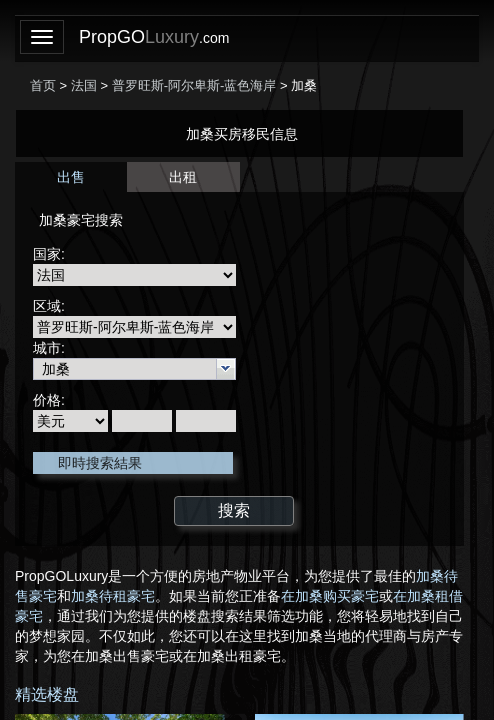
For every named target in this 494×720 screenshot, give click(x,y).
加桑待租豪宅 (113, 596)
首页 (43, 85)
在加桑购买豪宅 (330, 596)
